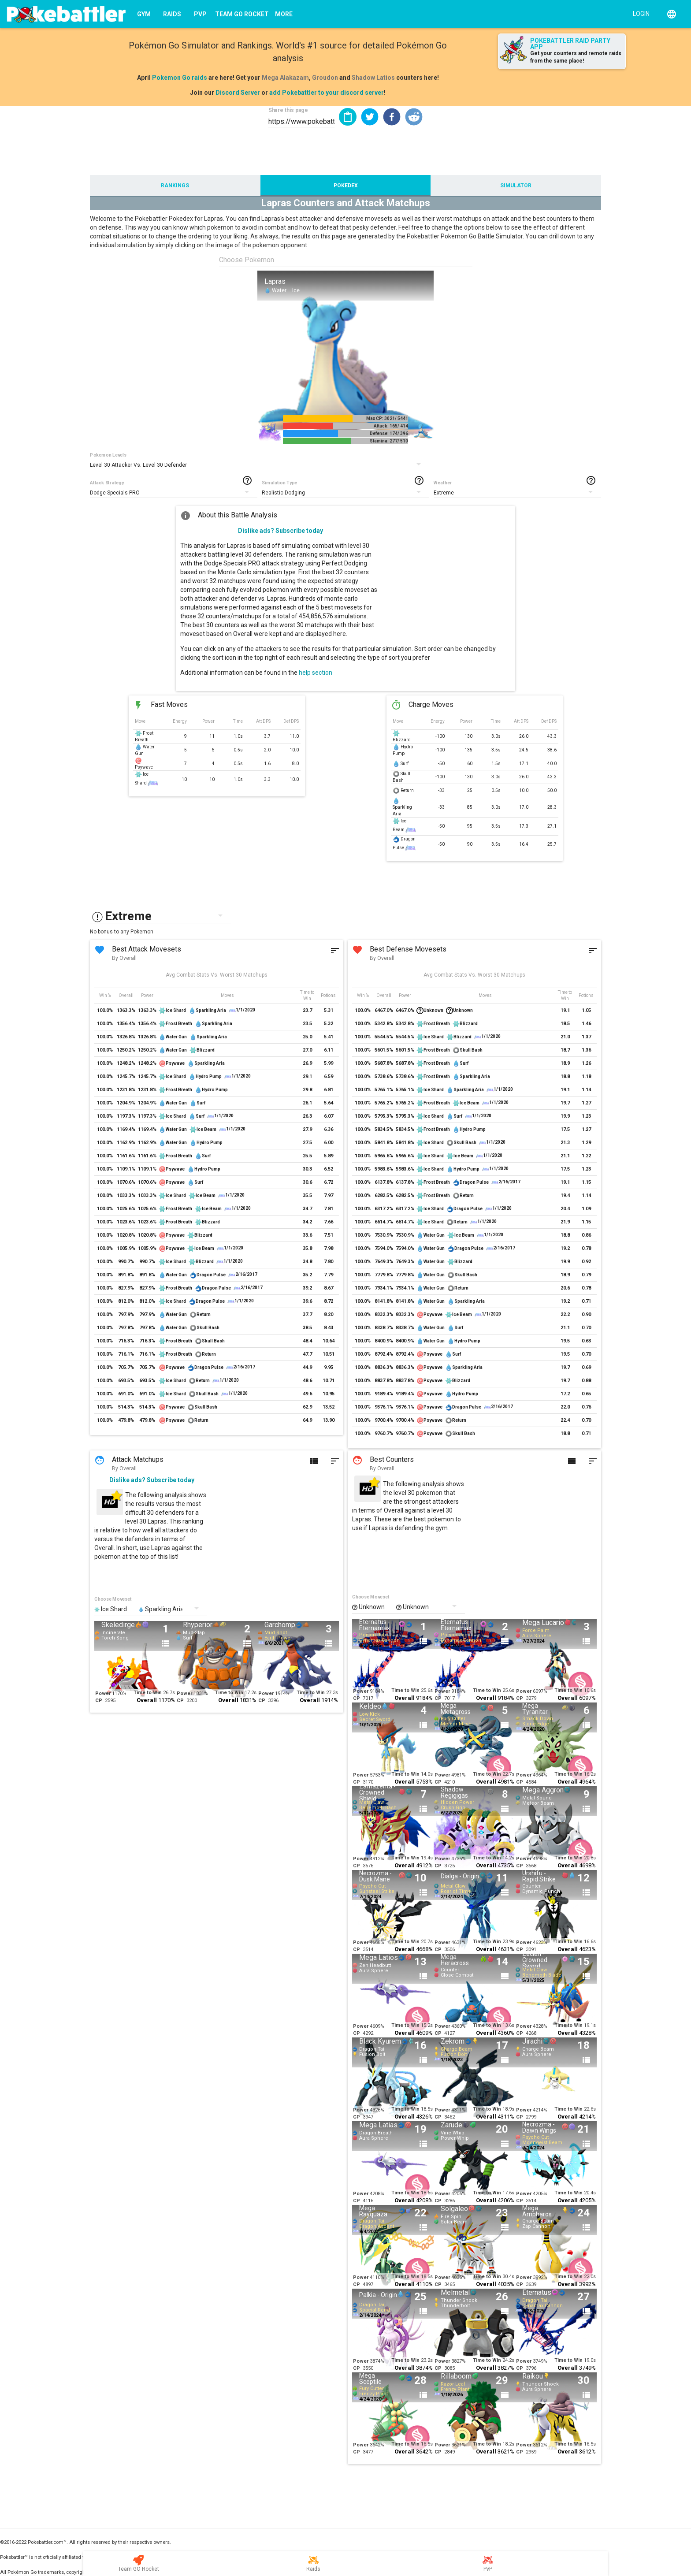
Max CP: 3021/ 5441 (387, 418)
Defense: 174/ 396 (389, 433)
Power (103, 1693)
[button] (370, 117)
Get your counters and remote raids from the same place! (575, 57)
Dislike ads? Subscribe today (280, 530)
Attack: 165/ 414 (391, 426)
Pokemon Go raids (179, 77)
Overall (147, 1700)
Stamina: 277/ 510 (389, 441)
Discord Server (237, 92)
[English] (671, 14)
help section (315, 672)
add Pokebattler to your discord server (326, 92)
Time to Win (148, 1692)
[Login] (639, 13)
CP (98, 1700)
